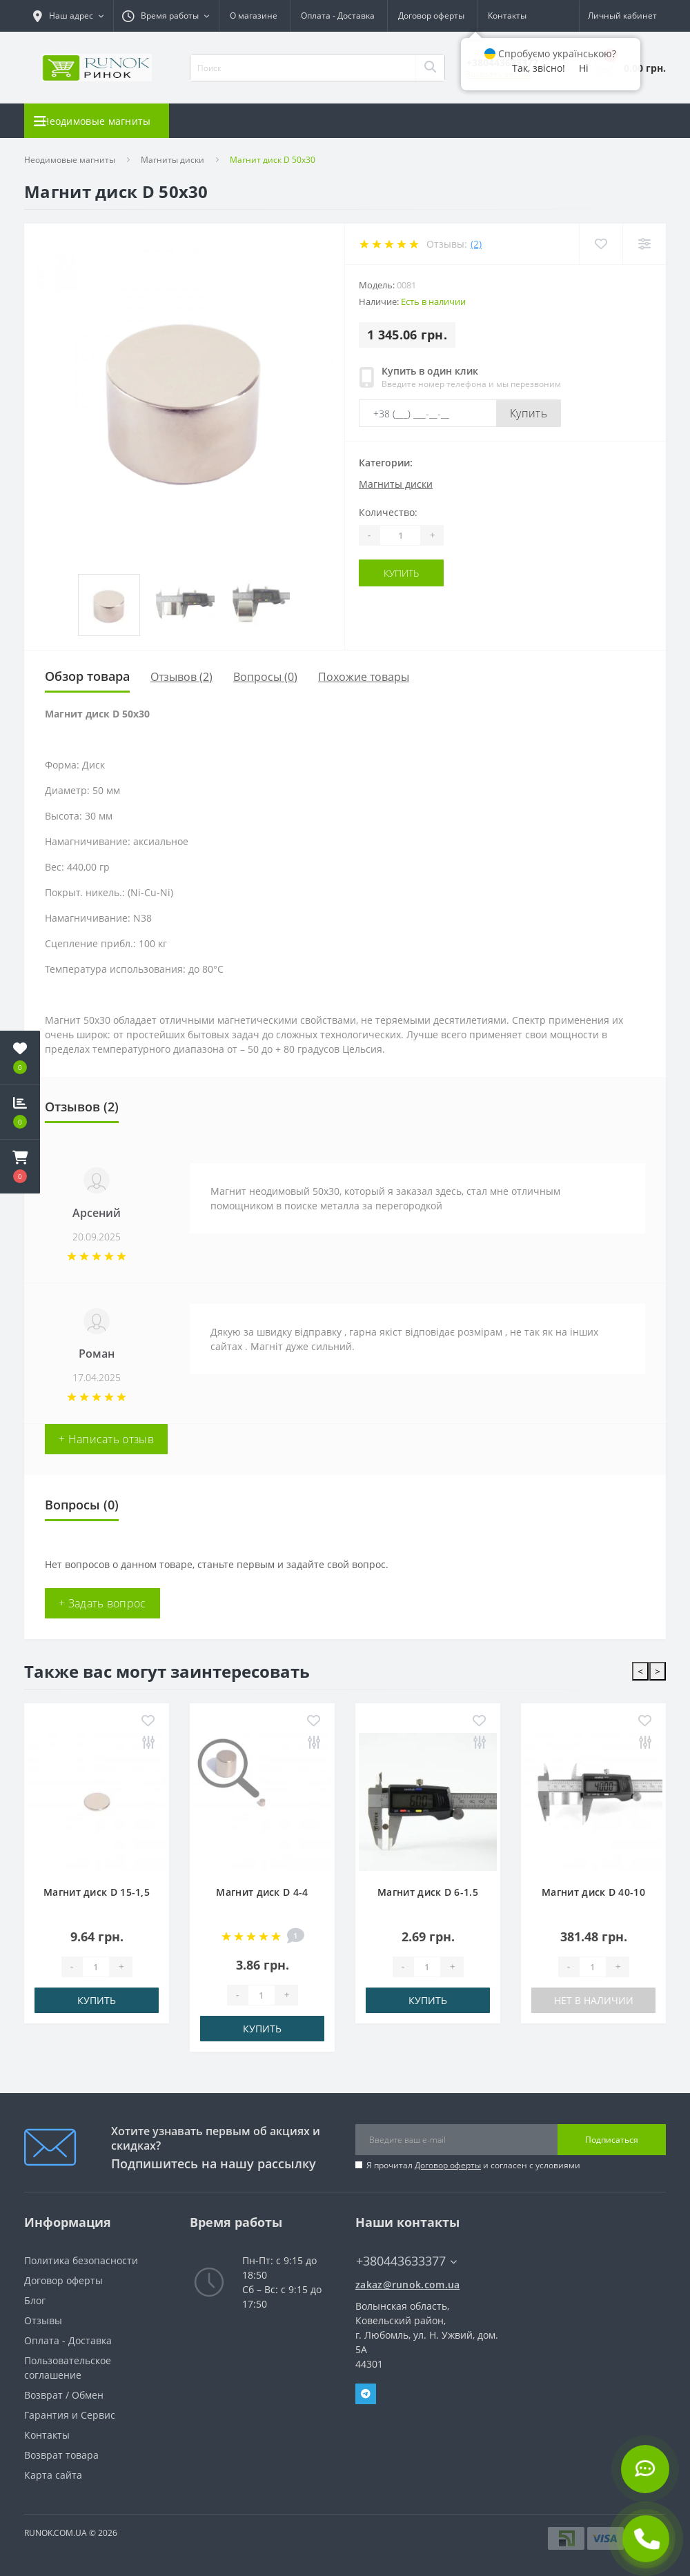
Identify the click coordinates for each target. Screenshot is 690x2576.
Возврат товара (61, 2454)
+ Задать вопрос (102, 1603)
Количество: (388, 512)
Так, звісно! (538, 68)
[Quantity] (400, 535)
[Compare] (644, 244)
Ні (584, 68)
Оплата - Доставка (68, 2340)
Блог (35, 2300)
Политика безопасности (81, 2260)
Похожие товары (363, 676)
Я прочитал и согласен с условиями (473, 2165)
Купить (528, 413)
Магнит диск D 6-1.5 (427, 1892)
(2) (476, 243)
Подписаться (611, 2140)
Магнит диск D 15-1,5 (96, 1892)
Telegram (366, 2394)
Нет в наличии (593, 2000)
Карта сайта (53, 2474)
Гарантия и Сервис (69, 2414)
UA (479, 15)
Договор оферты (448, 2165)
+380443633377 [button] (406, 2261)
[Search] (429, 68)
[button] (20, 1166)
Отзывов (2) (181, 676)
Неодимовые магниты (69, 160)
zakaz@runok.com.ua (407, 2284)
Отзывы (43, 2320)
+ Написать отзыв (106, 1439)
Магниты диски (172, 160)
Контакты (232, 31)
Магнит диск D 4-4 (262, 1892)
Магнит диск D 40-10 (593, 1892)
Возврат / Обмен (63, 2394)
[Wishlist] (600, 244)
